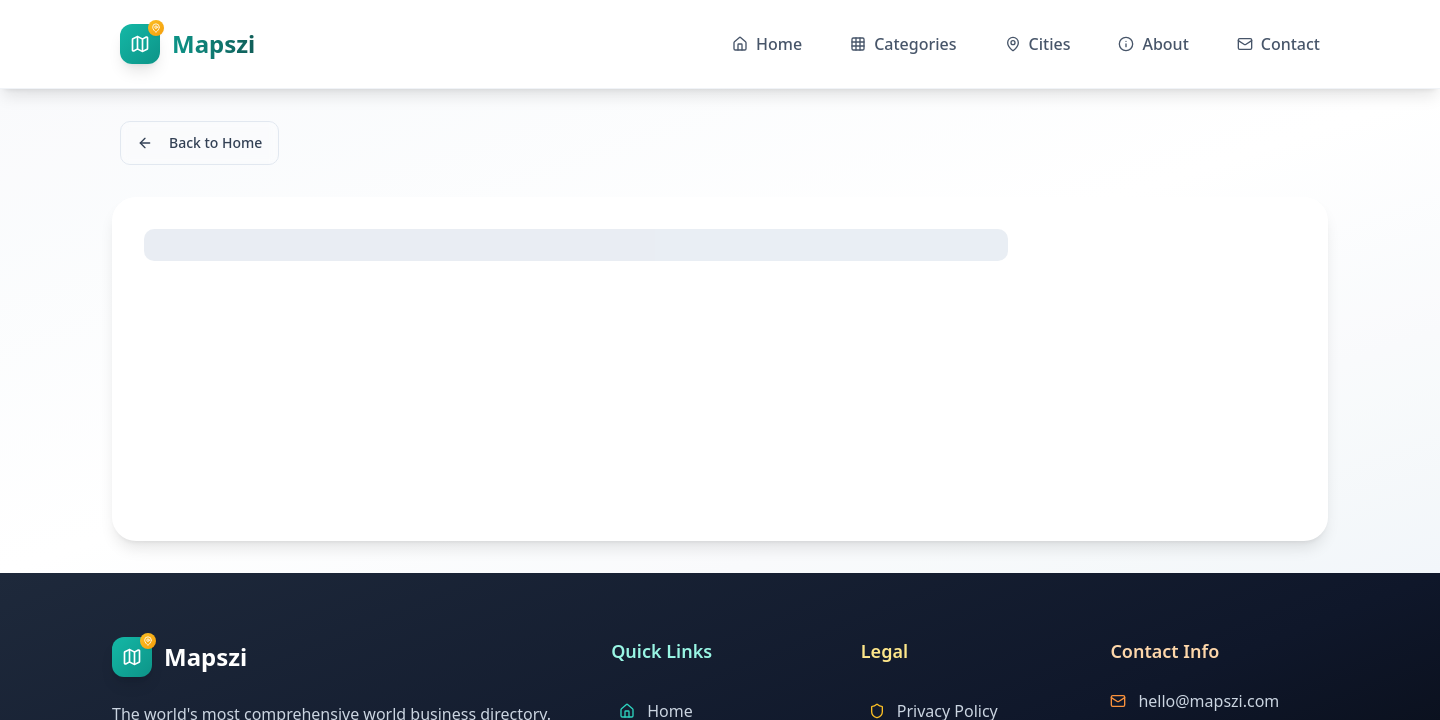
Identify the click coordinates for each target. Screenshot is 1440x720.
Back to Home (199, 142)
